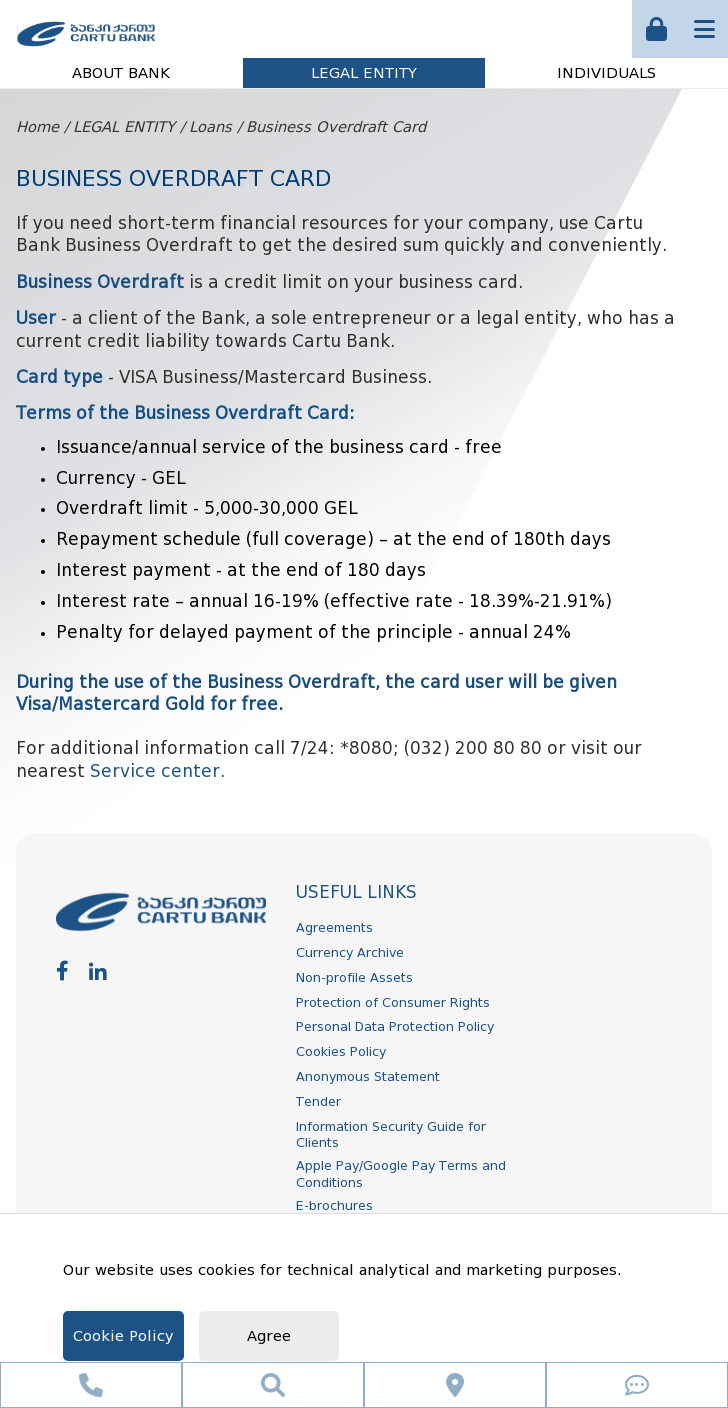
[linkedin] (98, 971)
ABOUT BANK (121, 73)
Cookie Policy (123, 1336)
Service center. (157, 771)
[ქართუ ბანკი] (86, 48)
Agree (269, 1336)
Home (37, 127)
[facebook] (62, 971)
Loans (210, 127)
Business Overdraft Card (336, 127)
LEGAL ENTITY (364, 73)
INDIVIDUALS (606, 73)
